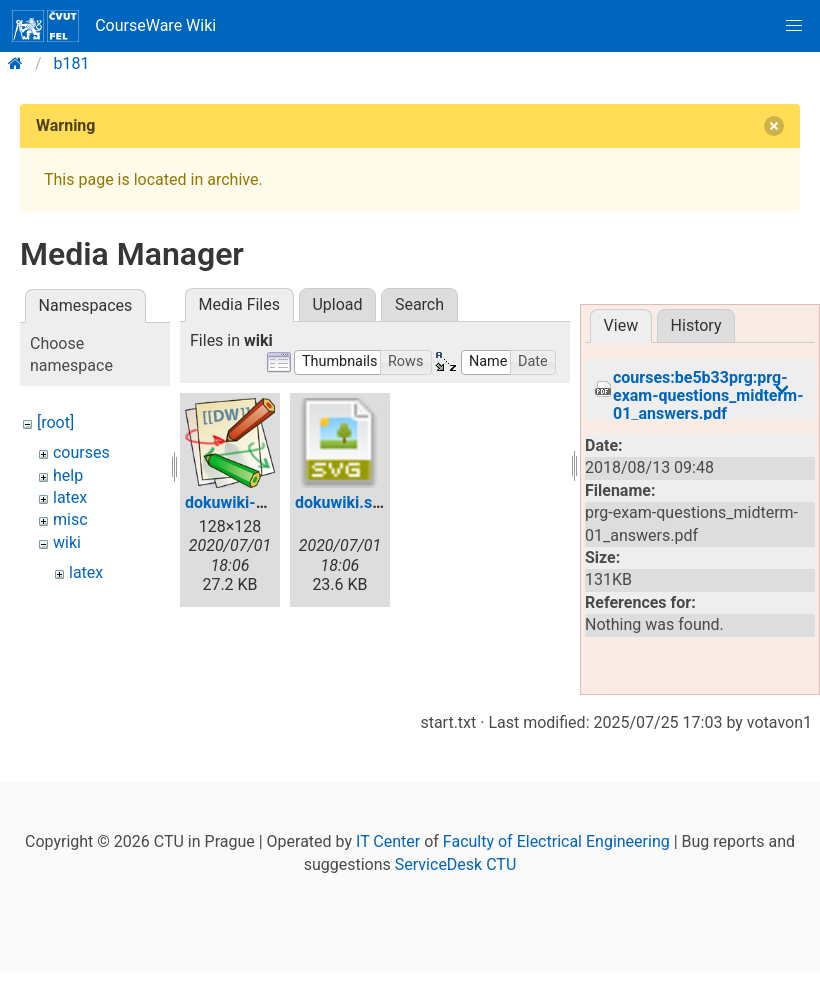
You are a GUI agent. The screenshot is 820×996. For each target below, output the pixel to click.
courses (81, 452)
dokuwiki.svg (342, 502)
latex (70, 497)
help (68, 475)
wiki (67, 542)
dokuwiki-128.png (250, 502)
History (696, 325)
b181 (72, 63)
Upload (337, 304)
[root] (55, 422)
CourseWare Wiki (114, 26)
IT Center (388, 859)
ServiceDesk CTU (455, 881)
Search (419, 304)
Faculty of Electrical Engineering (556, 859)
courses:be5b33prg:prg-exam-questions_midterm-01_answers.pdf (708, 389)
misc (70, 519)
